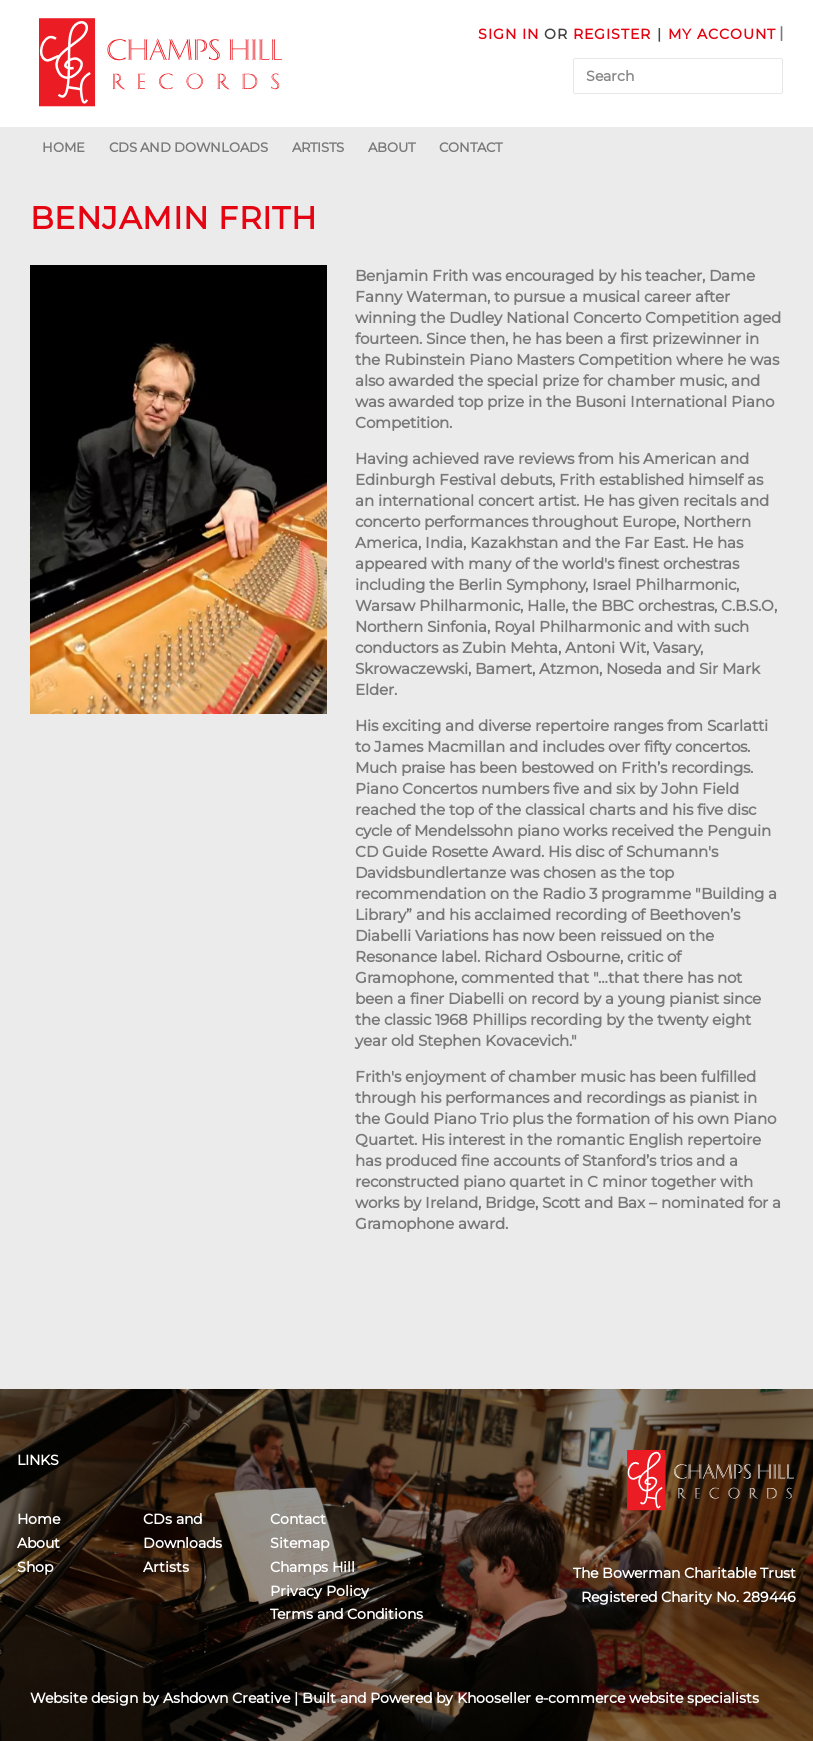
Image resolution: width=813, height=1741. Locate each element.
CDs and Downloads (188, 147)
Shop (35, 1567)
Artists (318, 147)
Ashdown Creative (226, 1698)
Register (612, 34)
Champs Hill (312, 1567)
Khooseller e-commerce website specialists (608, 1698)
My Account (722, 34)
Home (63, 147)
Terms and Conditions (346, 1614)
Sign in (508, 34)
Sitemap (299, 1543)
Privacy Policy (319, 1591)
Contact (470, 147)
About (391, 147)
